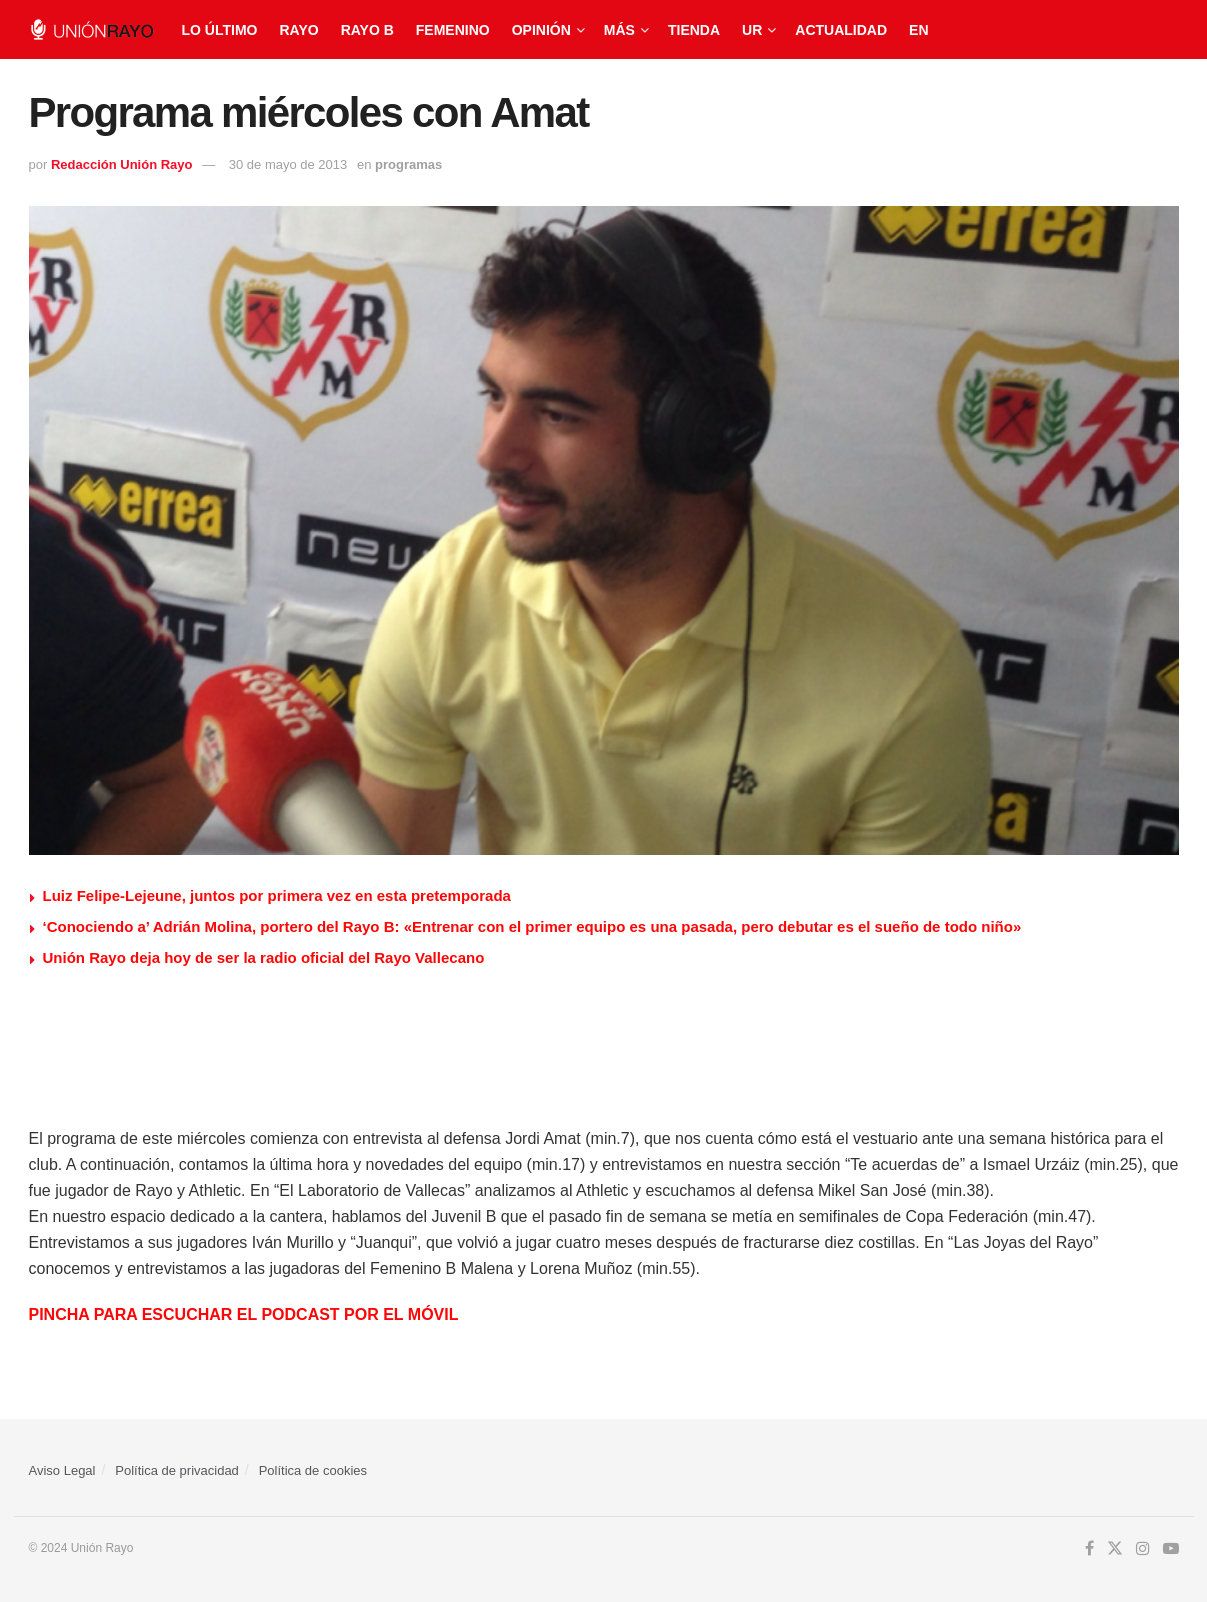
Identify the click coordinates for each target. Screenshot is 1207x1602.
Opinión (541, 30)
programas (408, 164)
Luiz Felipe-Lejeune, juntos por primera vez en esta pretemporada (277, 895)
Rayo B (367, 30)
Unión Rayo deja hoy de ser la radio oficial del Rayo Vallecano (264, 957)
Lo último (220, 30)
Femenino (453, 30)
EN (918, 30)
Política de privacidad (177, 1470)
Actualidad (841, 30)
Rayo (298, 30)
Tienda (694, 30)
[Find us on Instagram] (1143, 1549)
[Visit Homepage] (91, 29)
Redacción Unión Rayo (122, 164)
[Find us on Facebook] (1089, 1549)
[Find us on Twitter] (1115, 1549)
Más (619, 30)
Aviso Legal (62, 1470)
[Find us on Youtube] (1171, 1549)
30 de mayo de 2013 (288, 164)
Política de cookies (313, 1470)
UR (752, 30)
